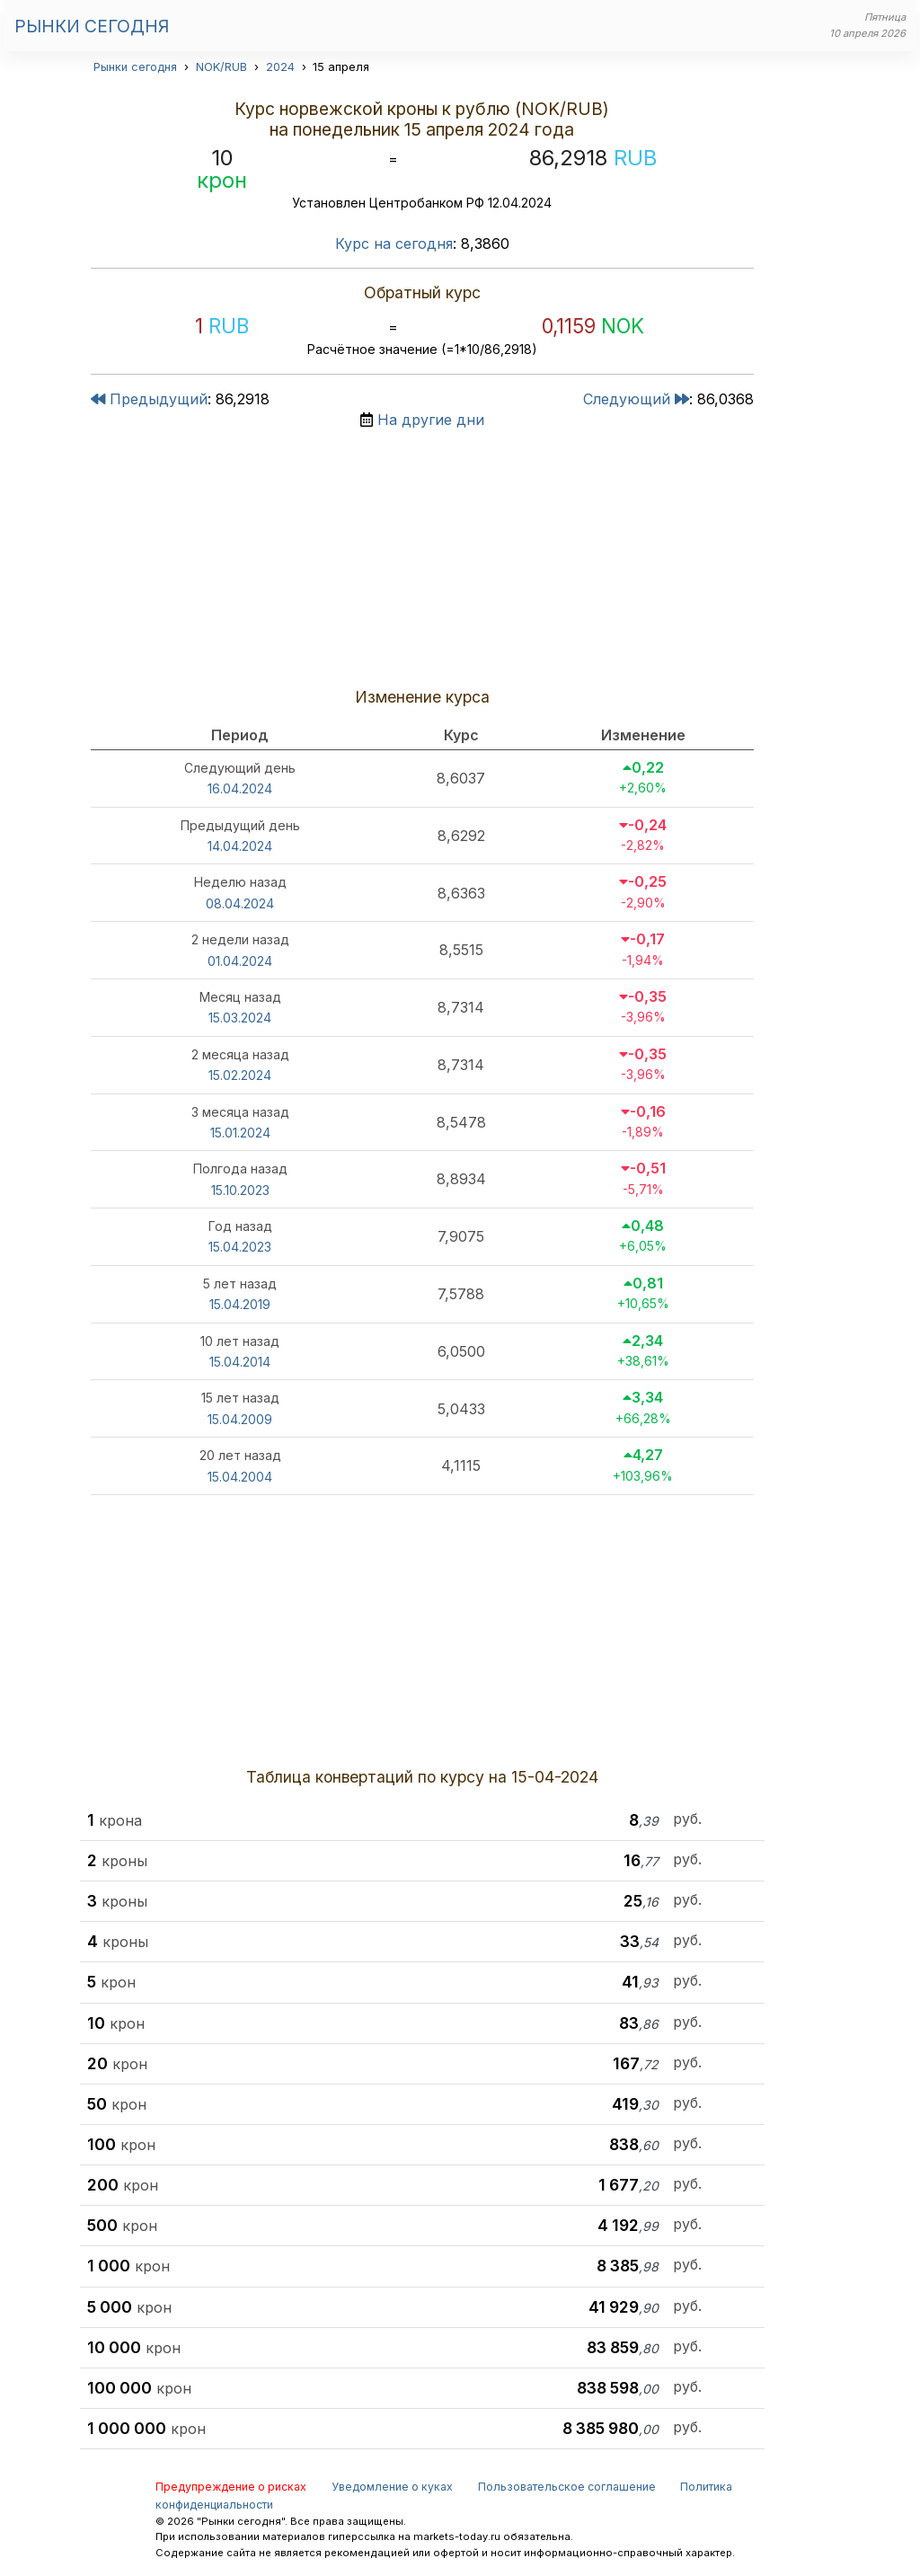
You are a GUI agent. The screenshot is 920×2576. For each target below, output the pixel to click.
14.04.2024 (240, 846)
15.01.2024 (240, 1132)
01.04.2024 (240, 961)
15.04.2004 (240, 1476)
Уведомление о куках (392, 2486)
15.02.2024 (239, 1075)
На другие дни (430, 420)
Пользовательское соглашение (567, 2486)
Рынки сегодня (91, 26)
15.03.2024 (239, 1017)
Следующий (636, 399)
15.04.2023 (239, 1246)
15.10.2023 (240, 1190)
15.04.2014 (239, 1361)
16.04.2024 (240, 788)
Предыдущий (149, 399)
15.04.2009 (240, 1419)
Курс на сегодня (394, 243)
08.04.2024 (240, 903)
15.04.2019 (239, 1304)
